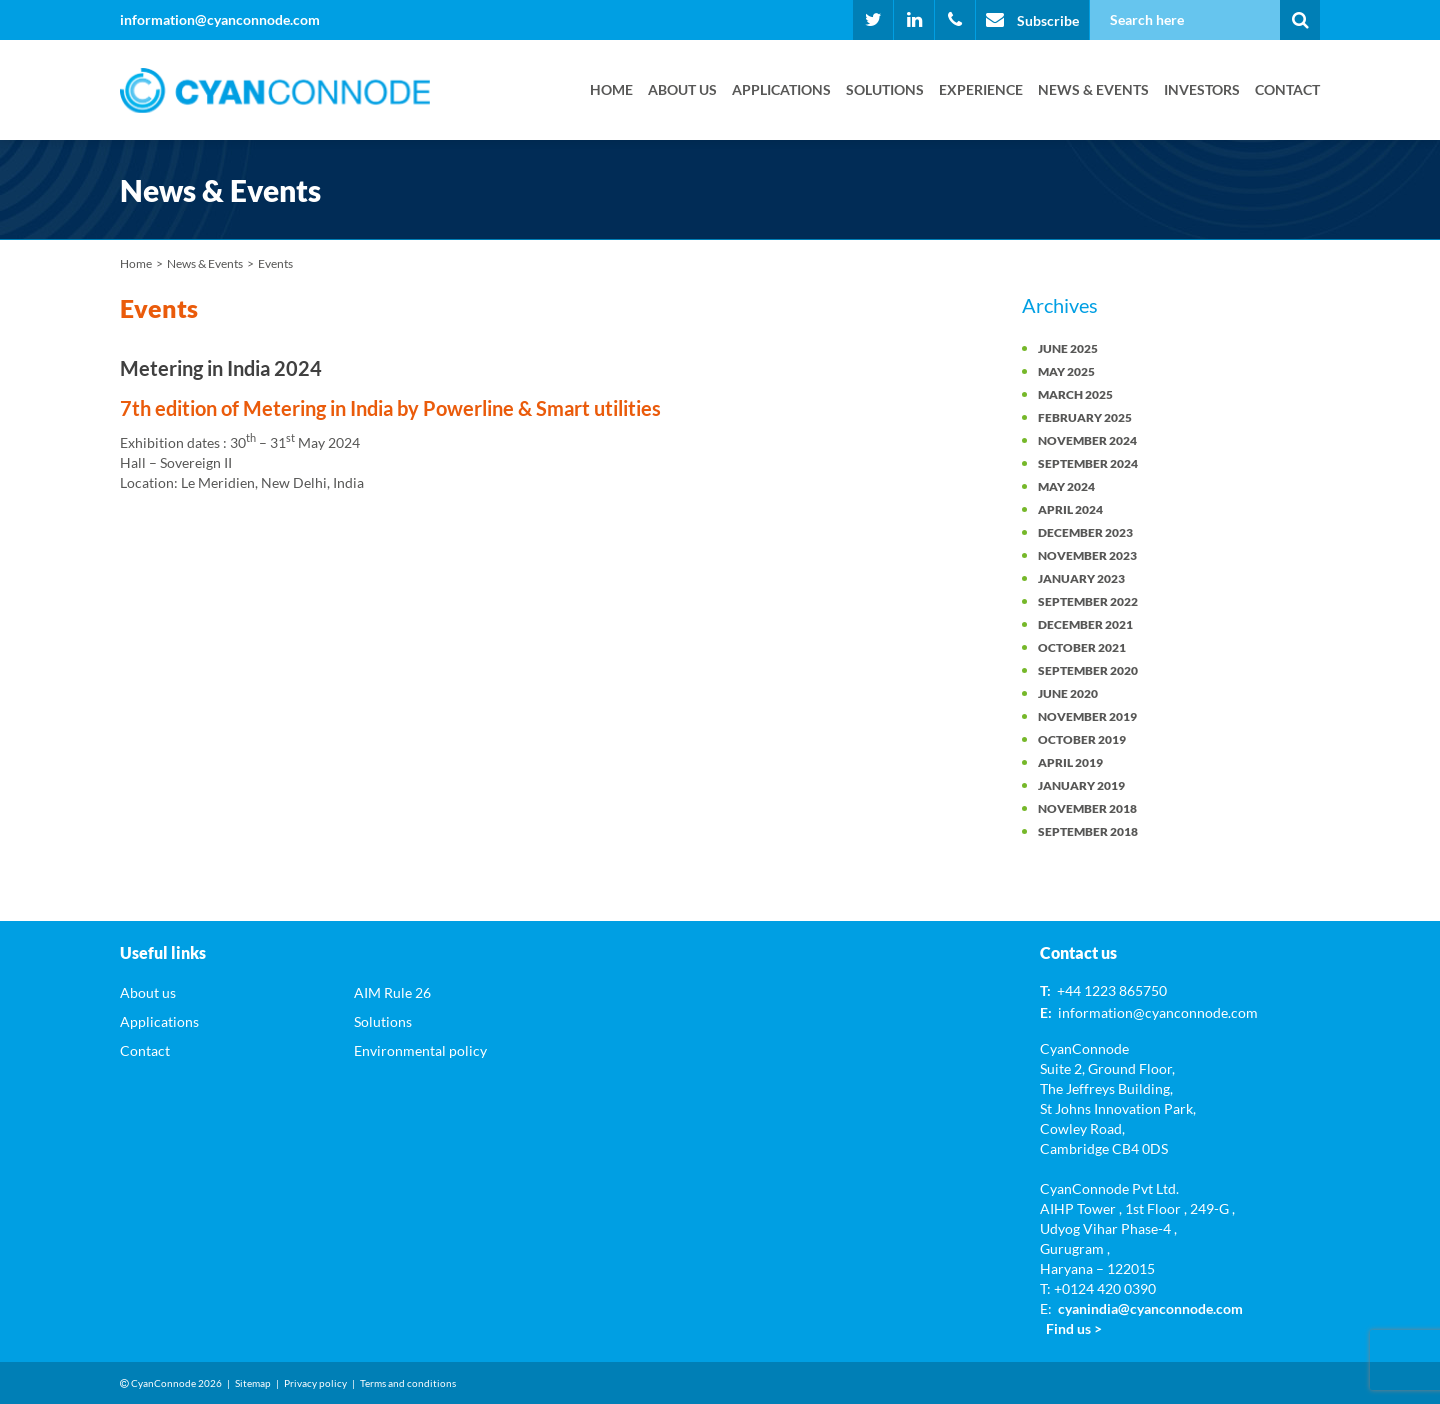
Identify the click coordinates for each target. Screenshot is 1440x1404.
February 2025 (1085, 417)
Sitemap (253, 1383)
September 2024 (1088, 463)
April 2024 (1070, 509)
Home (611, 89)
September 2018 (1088, 831)
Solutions (885, 89)
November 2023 (1087, 555)
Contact (1287, 89)
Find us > (1074, 1328)
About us (682, 89)
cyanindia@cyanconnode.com (1150, 1308)
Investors (1202, 89)
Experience (981, 89)
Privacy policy (315, 1383)
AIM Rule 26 (392, 992)
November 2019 (1087, 716)
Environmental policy (420, 1050)
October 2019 (1082, 739)
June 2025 (1068, 348)
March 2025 (1075, 394)
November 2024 (1087, 440)
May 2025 (1066, 371)
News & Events (1093, 89)
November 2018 (1087, 808)
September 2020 (1088, 670)
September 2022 (1088, 601)
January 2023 (1081, 578)
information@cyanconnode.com (220, 19)
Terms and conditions (408, 1383)
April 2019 (1070, 762)
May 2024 (1066, 486)
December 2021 (1085, 624)
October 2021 (1082, 647)
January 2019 (1081, 785)
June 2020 (1068, 693)
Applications (781, 89)
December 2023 (1085, 532)
